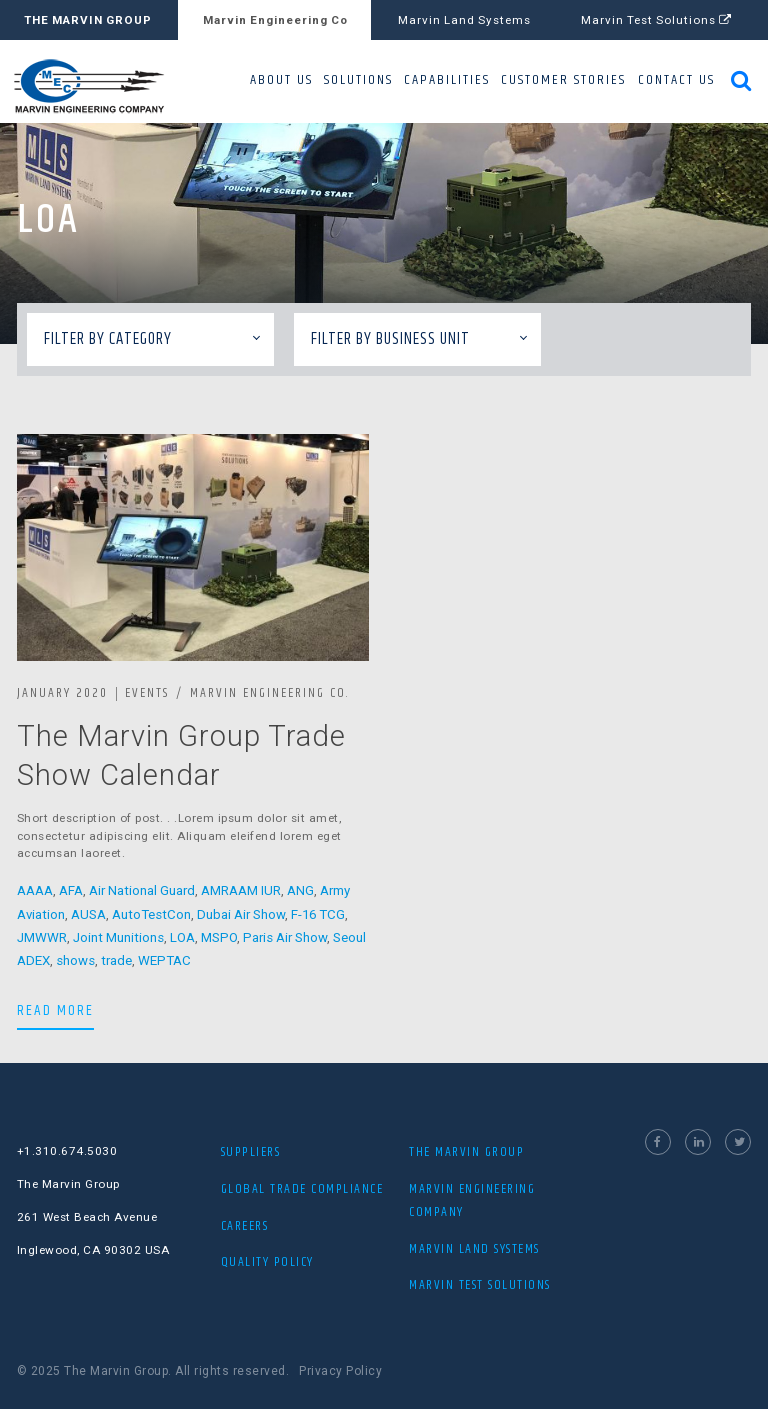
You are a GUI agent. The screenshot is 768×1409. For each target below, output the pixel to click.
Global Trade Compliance (302, 1189)
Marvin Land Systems (464, 20)
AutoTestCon (151, 914)
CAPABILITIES (447, 80)
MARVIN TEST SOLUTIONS (480, 1285)
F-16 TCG (318, 914)
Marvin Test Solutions (656, 20)
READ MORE (55, 1010)
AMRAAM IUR (241, 890)
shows (75, 960)
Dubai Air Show (241, 914)
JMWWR (42, 937)
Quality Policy (267, 1262)
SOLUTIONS (358, 80)
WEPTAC (164, 960)
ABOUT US (281, 80)
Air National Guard (142, 890)
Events (147, 693)
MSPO (219, 937)
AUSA (88, 914)
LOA (182, 937)
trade (116, 960)
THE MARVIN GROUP (88, 20)
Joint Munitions (118, 937)
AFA (71, 890)
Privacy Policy (340, 1371)
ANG (300, 890)
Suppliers (251, 1152)
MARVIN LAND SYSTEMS (474, 1249)
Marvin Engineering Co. (269, 693)
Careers (245, 1226)
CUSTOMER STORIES (563, 80)
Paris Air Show (285, 937)
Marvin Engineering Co (275, 20)
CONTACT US (676, 80)
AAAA (35, 890)
